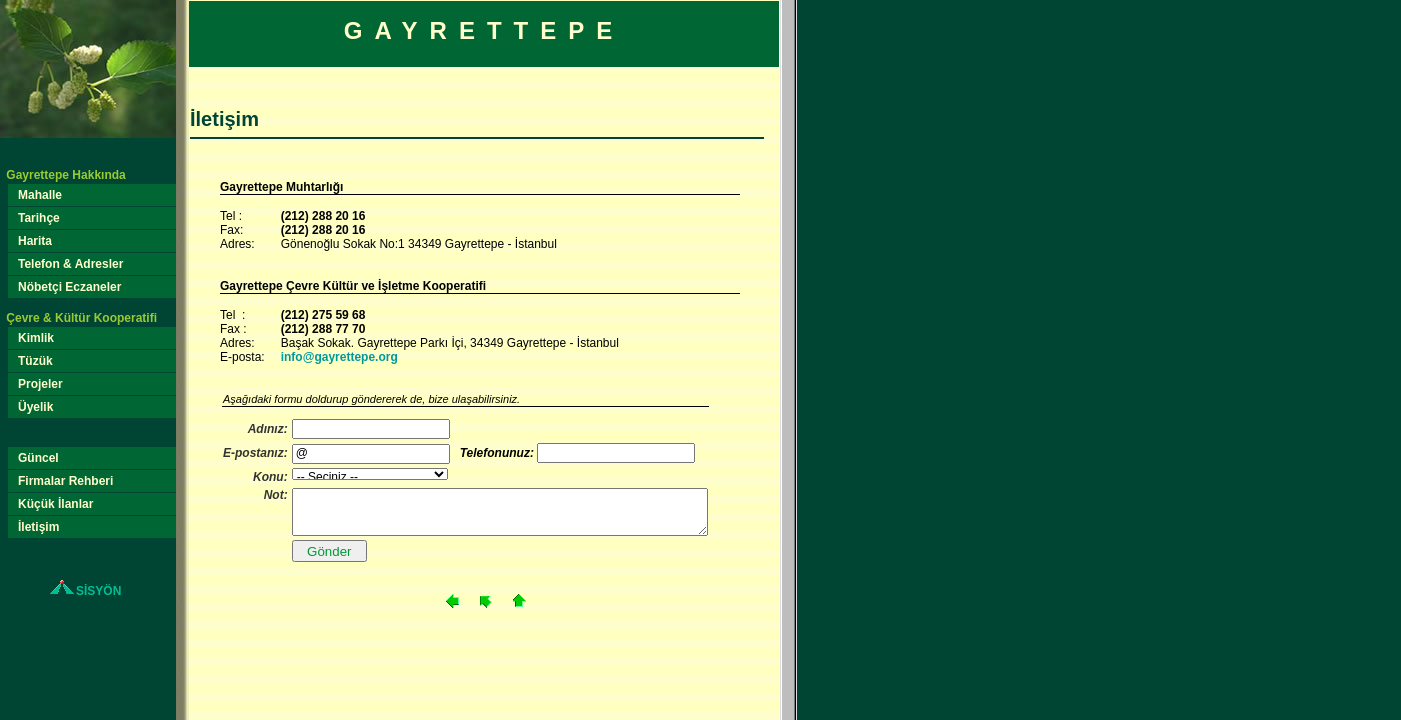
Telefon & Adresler (71, 264)
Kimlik (36, 338)
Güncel (39, 458)
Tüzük (36, 361)
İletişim (39, 527)
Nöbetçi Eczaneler (70, 287)
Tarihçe (39, 218)
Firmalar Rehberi (66, 481)
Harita (35, 241)
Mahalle (40, 195)
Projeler (41, 384)
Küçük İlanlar (56, 504)
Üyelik (36, 407)
